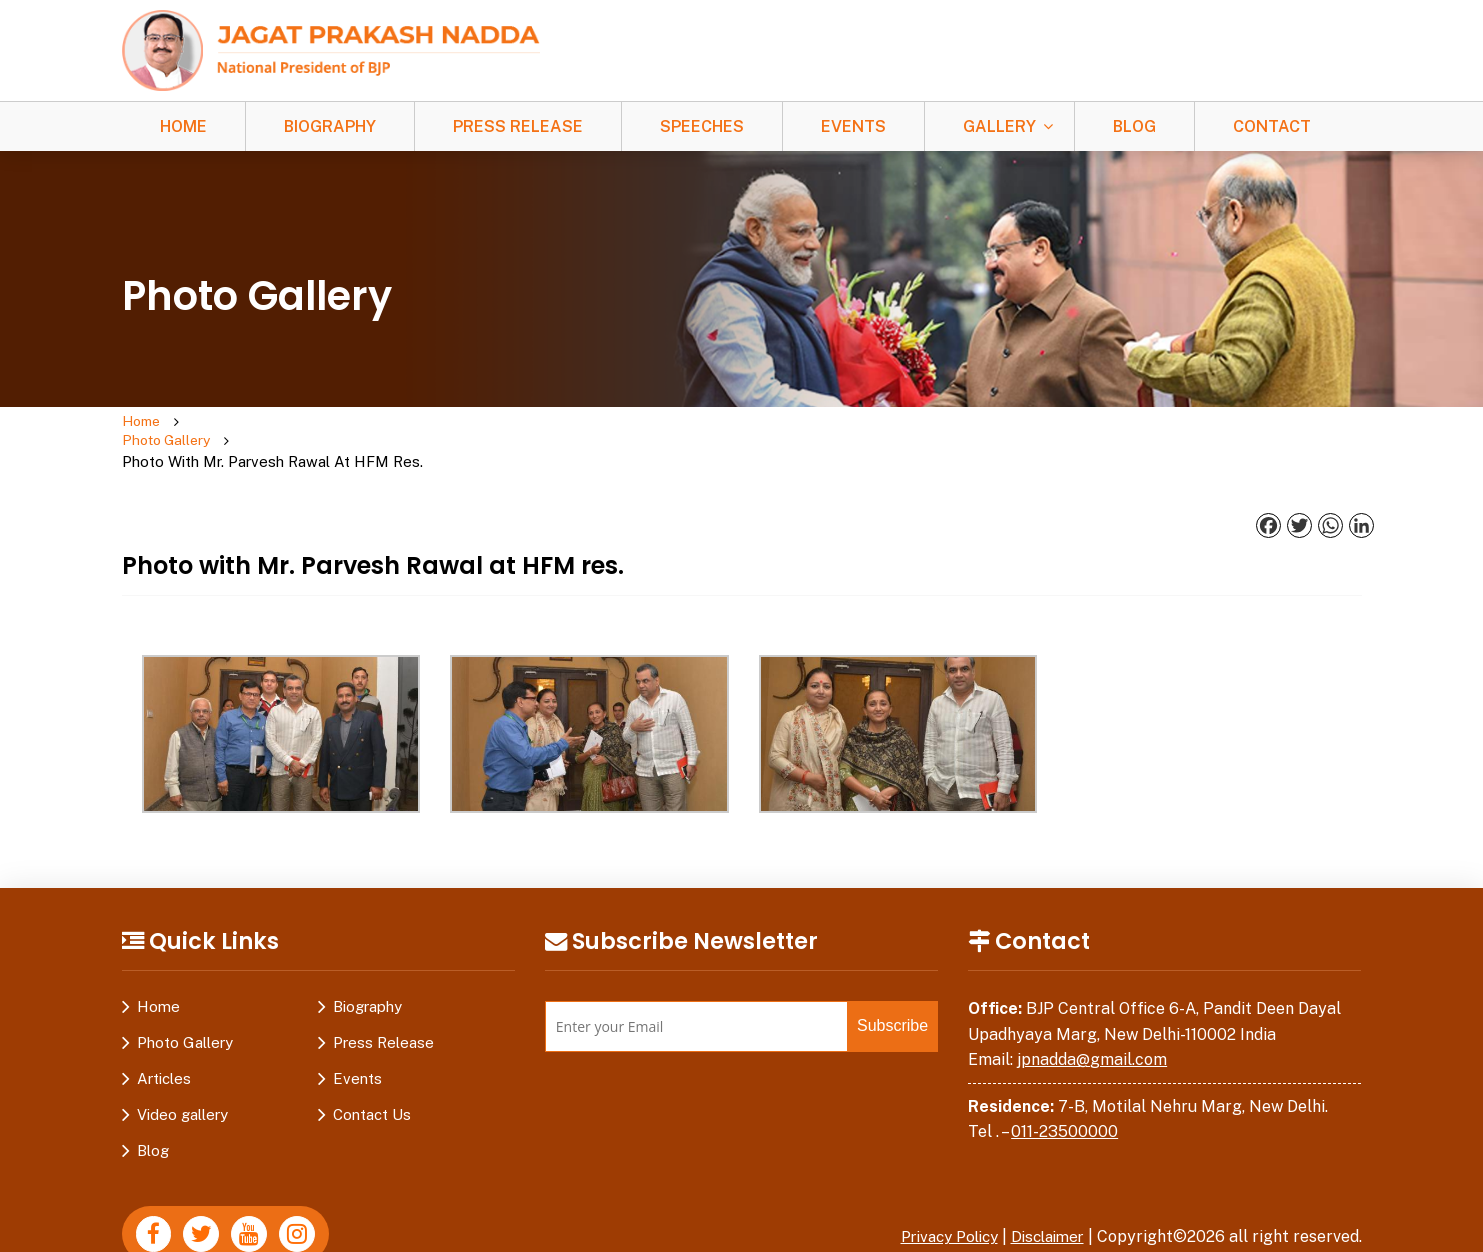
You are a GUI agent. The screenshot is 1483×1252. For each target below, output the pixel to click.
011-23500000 (1064, 1092)
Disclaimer (1044, 1197)
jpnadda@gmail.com (1092, 1020)
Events (853, 126)
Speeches (702, 126)
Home (183, 126)
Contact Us (372, 1075)
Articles (164, 1039)
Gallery (999, 126)
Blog (1134, 126)
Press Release (518, 126)
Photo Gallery (243, 422)
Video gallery (182, 1075)
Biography (330, 126)
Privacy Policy (937, 1197)
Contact (1272, 126)
